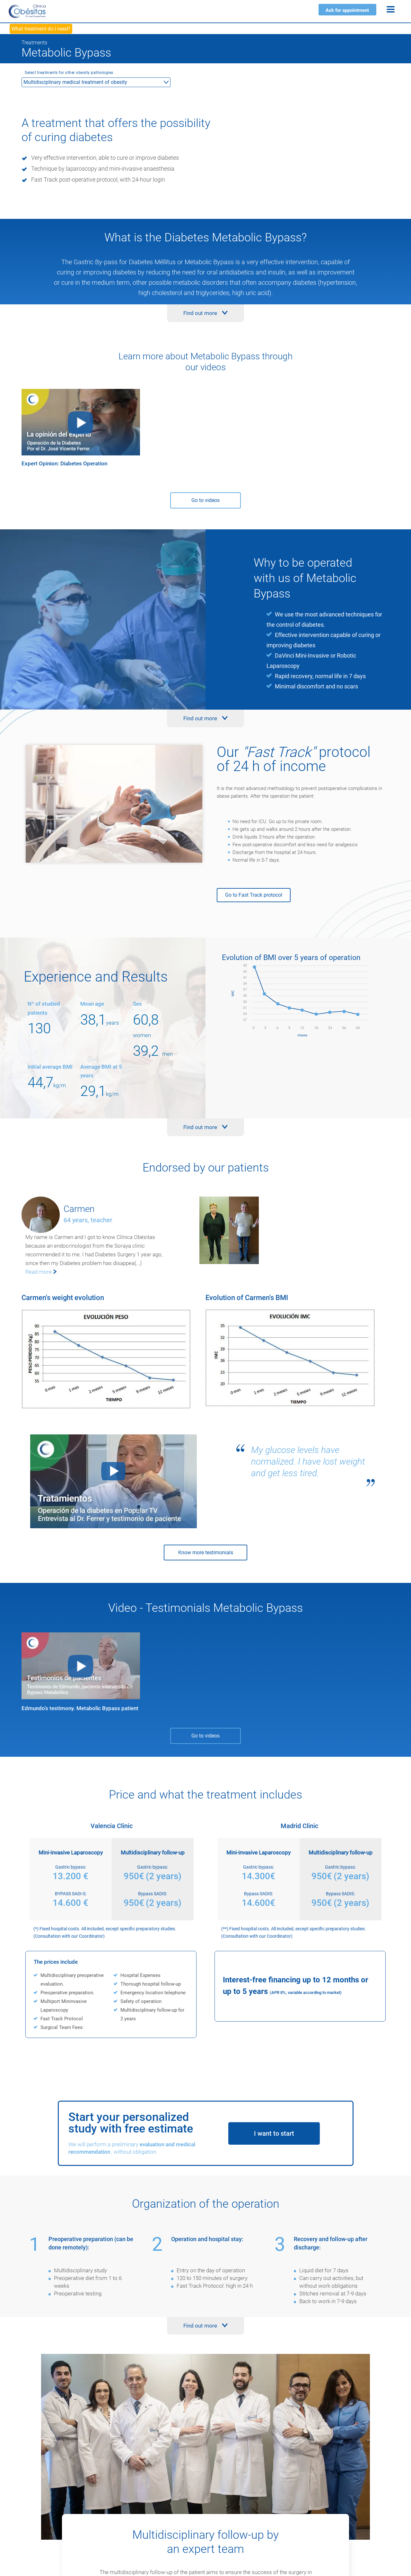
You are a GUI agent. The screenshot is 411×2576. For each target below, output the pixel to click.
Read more (38, 1272)
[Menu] (391, 9)
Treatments (34, 43)
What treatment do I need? (41, 29)
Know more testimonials (205, 1552)
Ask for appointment (347, 10)
